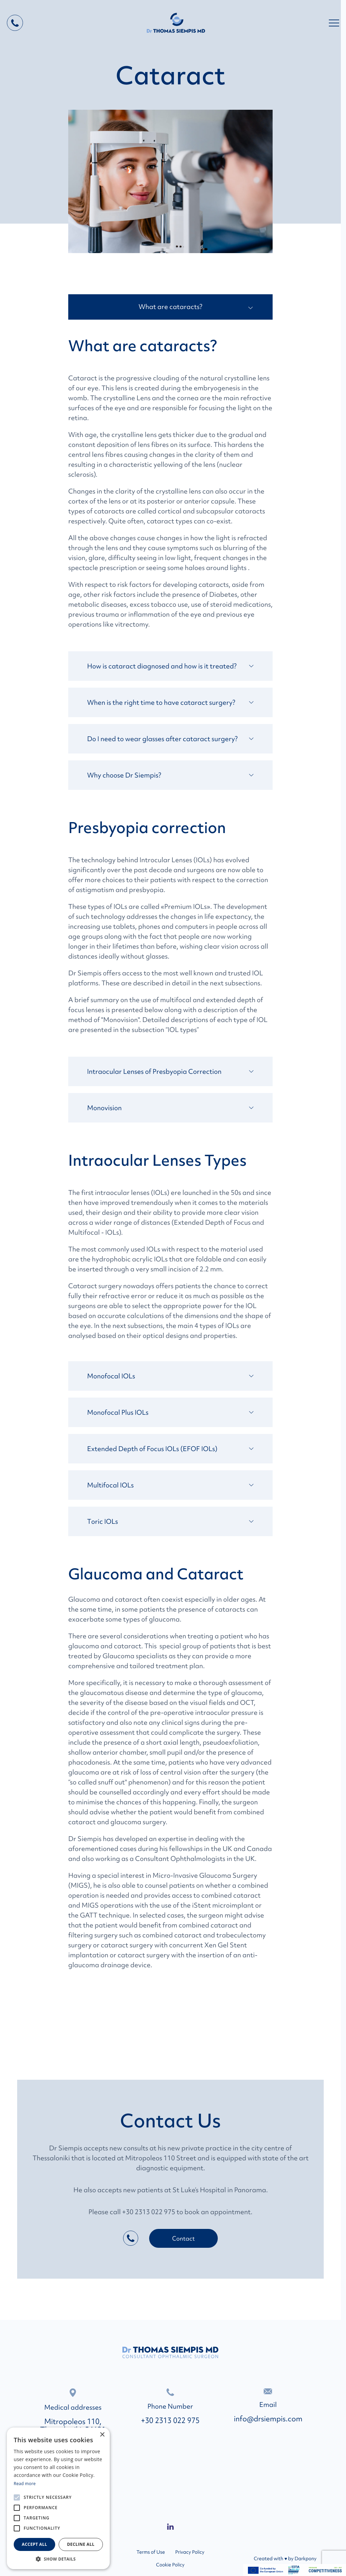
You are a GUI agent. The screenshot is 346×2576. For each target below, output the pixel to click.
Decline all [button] (81, 2544)
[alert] (58, 2498)
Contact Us (170, 2121)
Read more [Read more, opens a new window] (25, 2483)
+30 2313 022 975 (170, 2421)
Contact (183, 2238)
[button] (58, 2558)
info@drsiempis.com (268, 2419)
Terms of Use (150, 2552)
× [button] (102, 2434)
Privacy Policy (189, 2552)
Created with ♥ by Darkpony (285, 2558)
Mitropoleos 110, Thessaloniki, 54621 (73, 2426)
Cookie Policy (170, 2565)
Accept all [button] (34, 2544)
